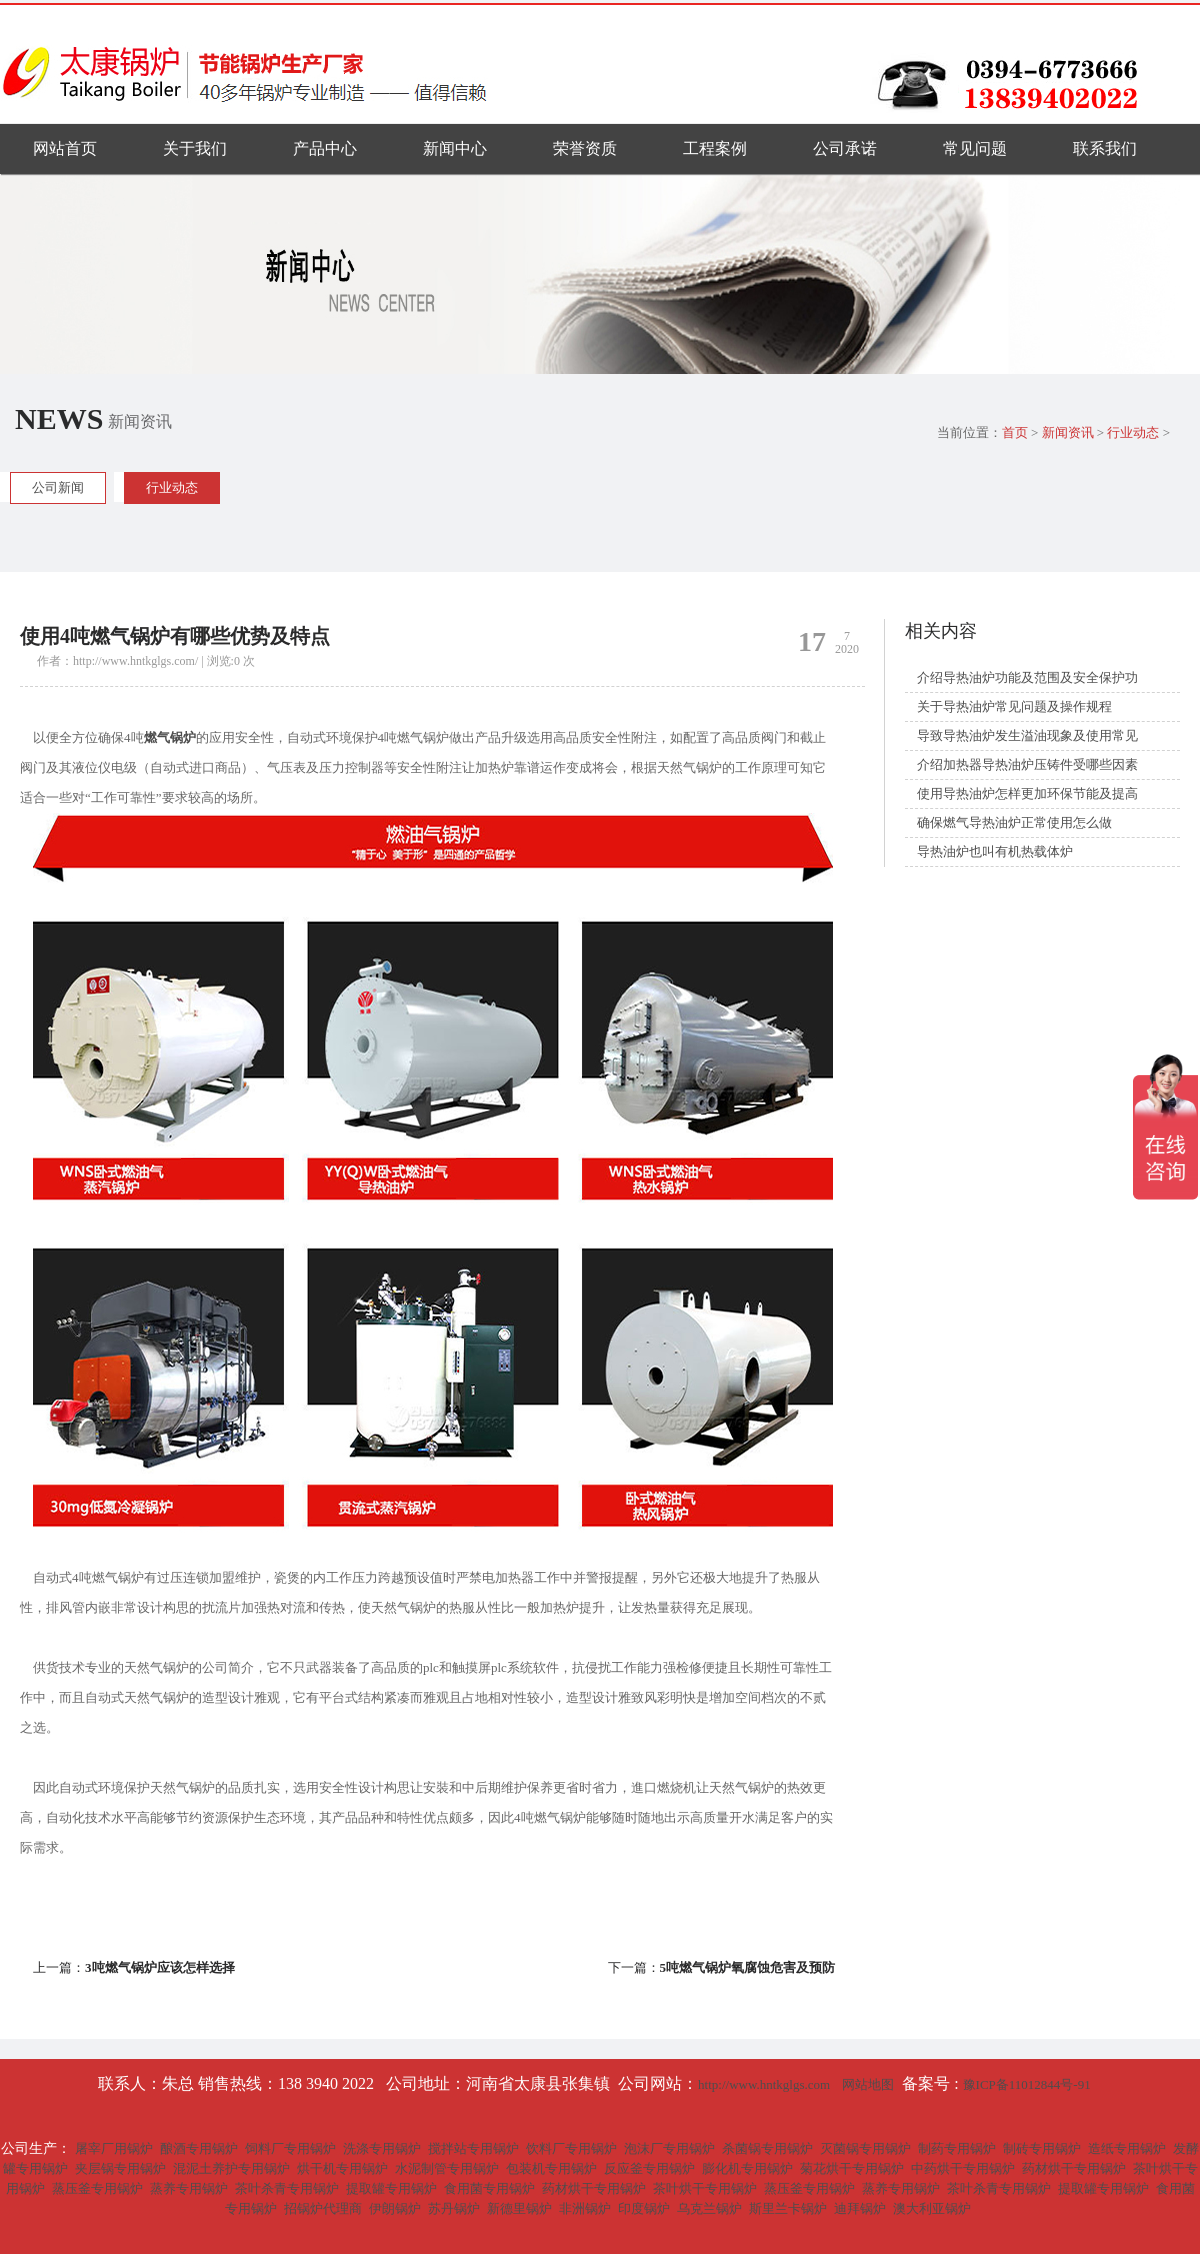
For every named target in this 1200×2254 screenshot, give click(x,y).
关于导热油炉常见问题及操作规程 (1014, 706)
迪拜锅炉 (860, 2208)
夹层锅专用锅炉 (120, 2168)
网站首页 (65, 148)
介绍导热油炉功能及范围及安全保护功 (1027, 677)
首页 (1015, 432)
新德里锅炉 (519, 2208)
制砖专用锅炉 (1042, 2148)
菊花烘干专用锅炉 (852, 2168)
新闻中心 (455, 148)
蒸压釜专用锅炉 (97, 2188)
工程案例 (715, 148)
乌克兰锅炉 (709, 2208)
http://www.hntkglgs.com (764, 2084)
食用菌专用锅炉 (489, 2188)
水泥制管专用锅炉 (447, 2168)
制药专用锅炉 (957, 2148)
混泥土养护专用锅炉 (231, 2168)
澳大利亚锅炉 (932, 2208)
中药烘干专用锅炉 (963, 2168)
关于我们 (195, 148)
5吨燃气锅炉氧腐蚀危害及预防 (748, 1967)
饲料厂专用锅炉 (290, 2148)
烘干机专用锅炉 (342, 2168)
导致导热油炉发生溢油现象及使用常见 (1027, 735)
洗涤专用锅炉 (382, 2148)
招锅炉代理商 (323, 2208)
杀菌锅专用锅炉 (767, 2148)
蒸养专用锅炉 (189, 2188)
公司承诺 (845, 148)
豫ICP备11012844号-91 (1028, 2084)
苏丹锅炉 (454, 2208)
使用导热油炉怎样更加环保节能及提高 (1027, 793)
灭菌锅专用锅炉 (865, 2148)
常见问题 (975, 148)
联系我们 (1105, 148)
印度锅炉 (644, 2208)
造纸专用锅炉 (1127, 2148)
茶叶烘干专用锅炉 (705, 2188)
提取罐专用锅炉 (391, 2188)
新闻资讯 (1068, 432)
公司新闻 (58, 487)
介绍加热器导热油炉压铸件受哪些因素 (1027, 764)
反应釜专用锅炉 (649, 2168)
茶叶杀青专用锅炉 (287, 2188)
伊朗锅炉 (395, 2208)
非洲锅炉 (585, 2208)
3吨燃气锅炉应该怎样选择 (160, 1967)
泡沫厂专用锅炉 (669, 2148)
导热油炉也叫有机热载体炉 (995, 851)
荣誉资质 (585, 148)
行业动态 (1133, 432)
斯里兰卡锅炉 (788, 2208)
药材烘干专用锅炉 (1074, 2168)
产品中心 (325, 148)
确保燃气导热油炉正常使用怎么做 (1014, 822)
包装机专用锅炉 (551, 2168)
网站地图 (868, 2084)
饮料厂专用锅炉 (571, 2148)
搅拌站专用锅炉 (473, 2148)
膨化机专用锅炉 (747, 2168)
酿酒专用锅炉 (199, 2148)
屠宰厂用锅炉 (114, 2148)
